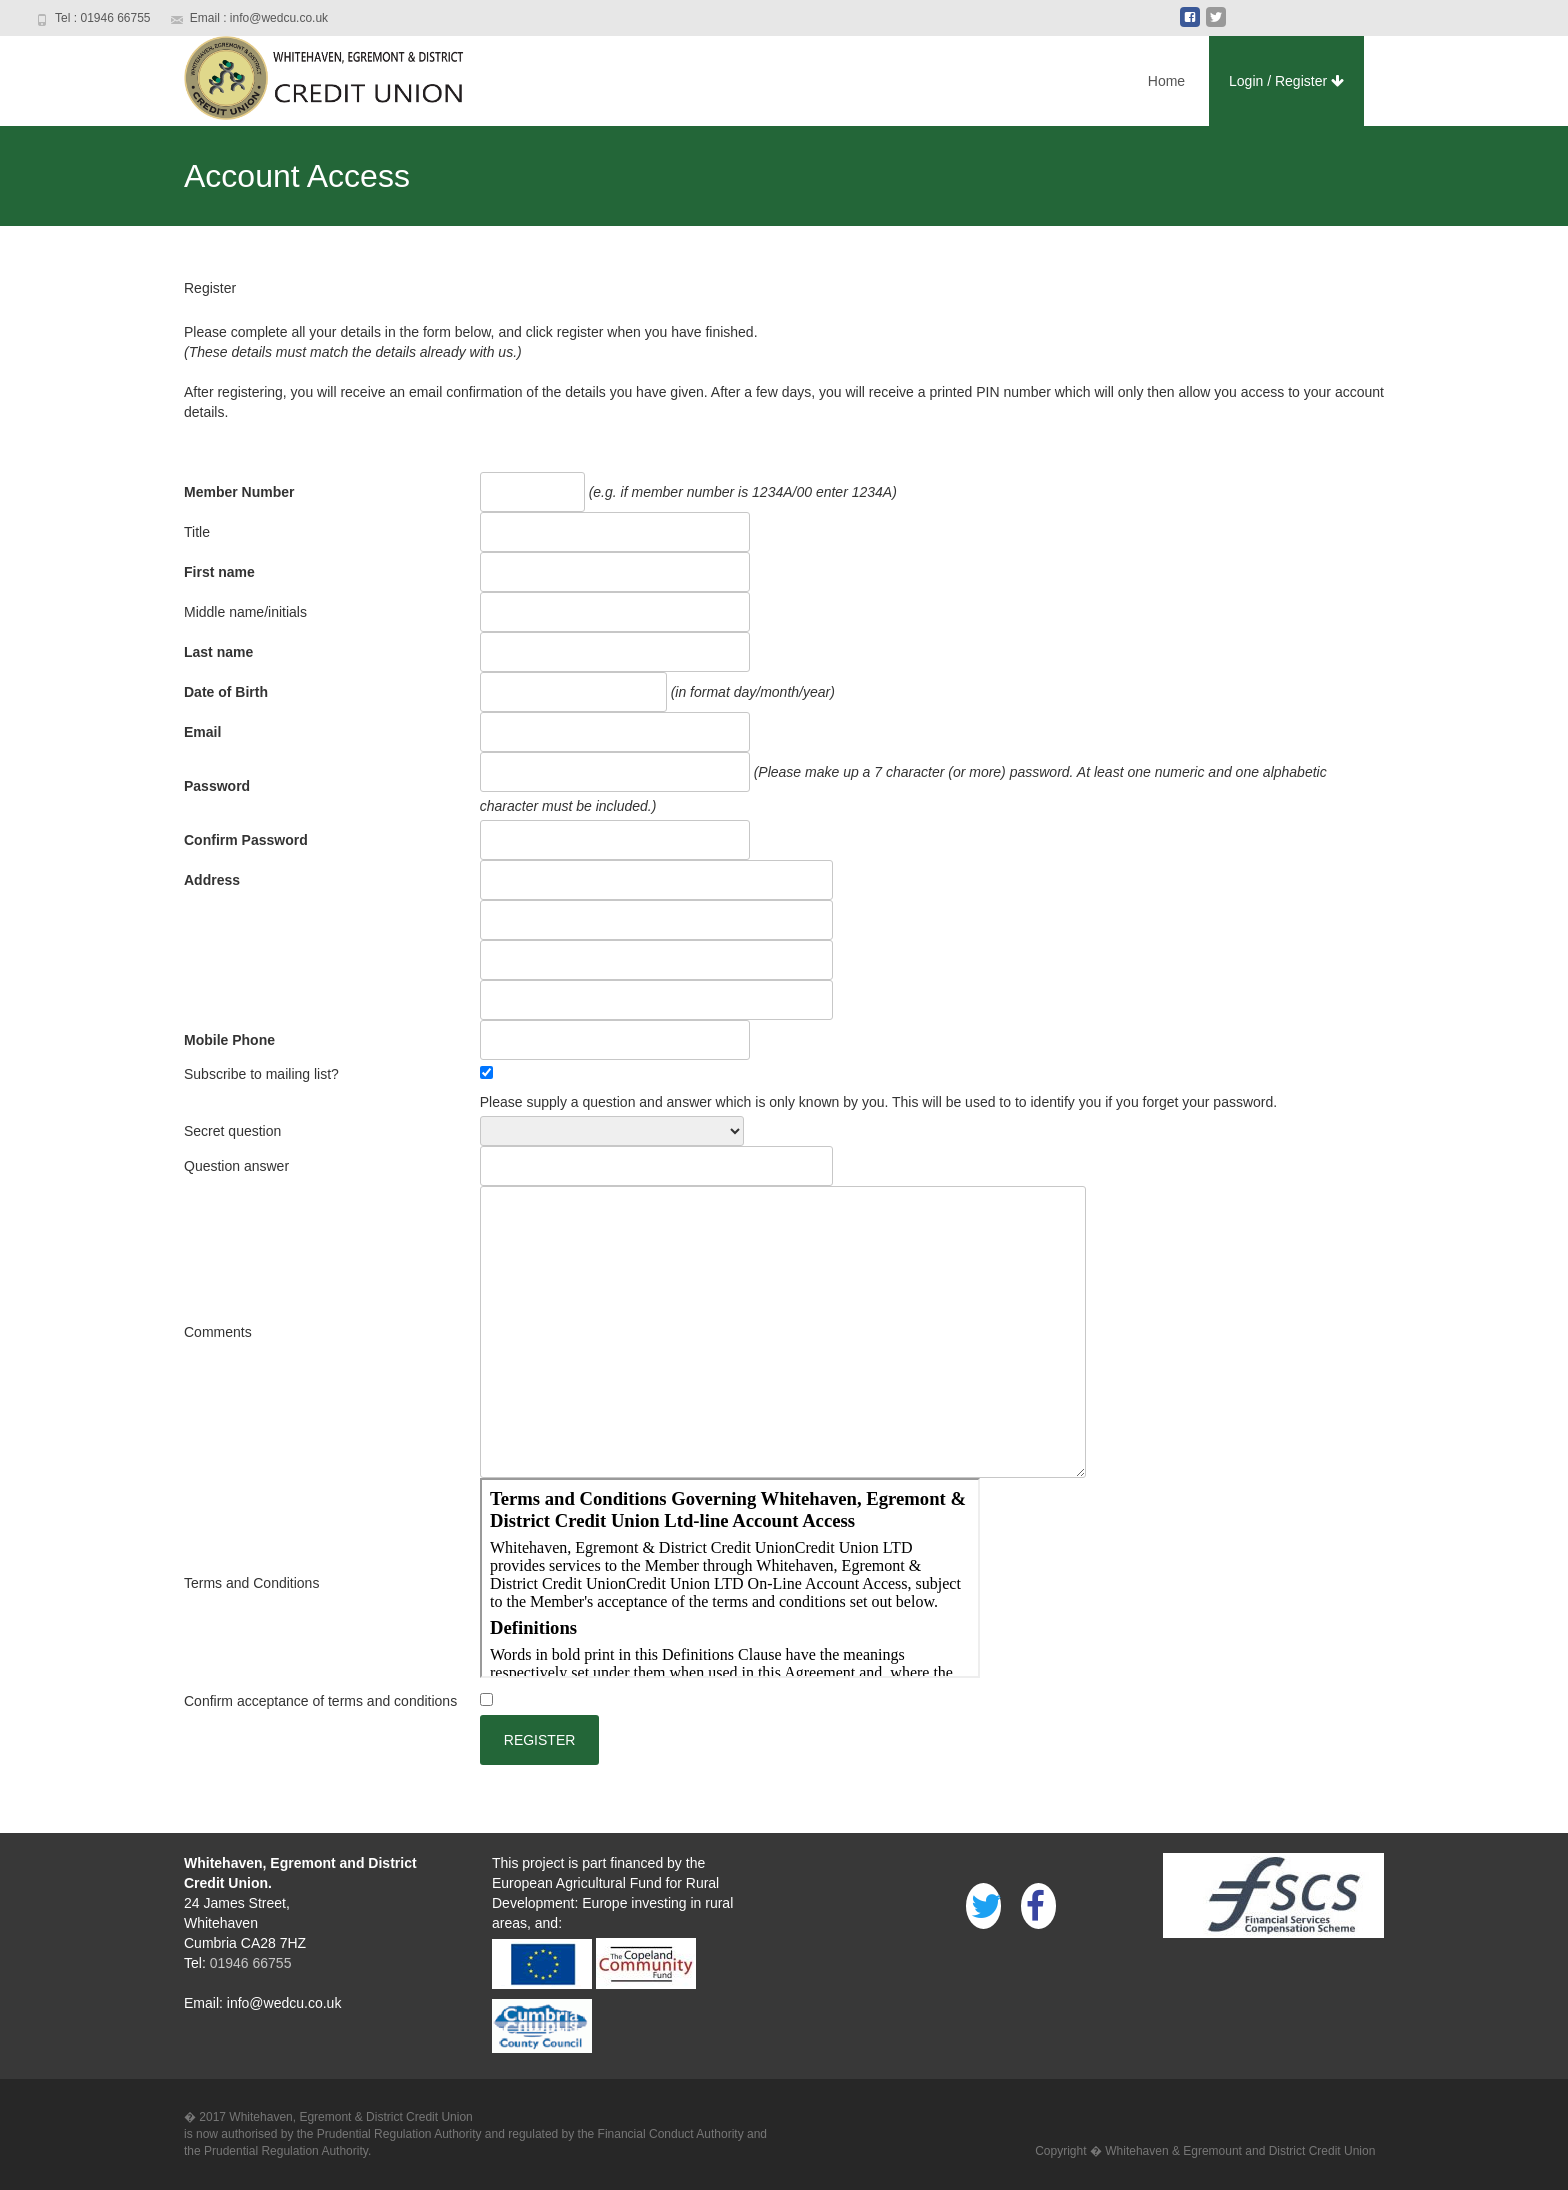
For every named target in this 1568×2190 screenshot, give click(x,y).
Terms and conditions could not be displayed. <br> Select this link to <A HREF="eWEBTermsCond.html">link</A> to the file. (730, 1578)
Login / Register (1286, 81)
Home (1166, 81)
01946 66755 (249, 1963)
